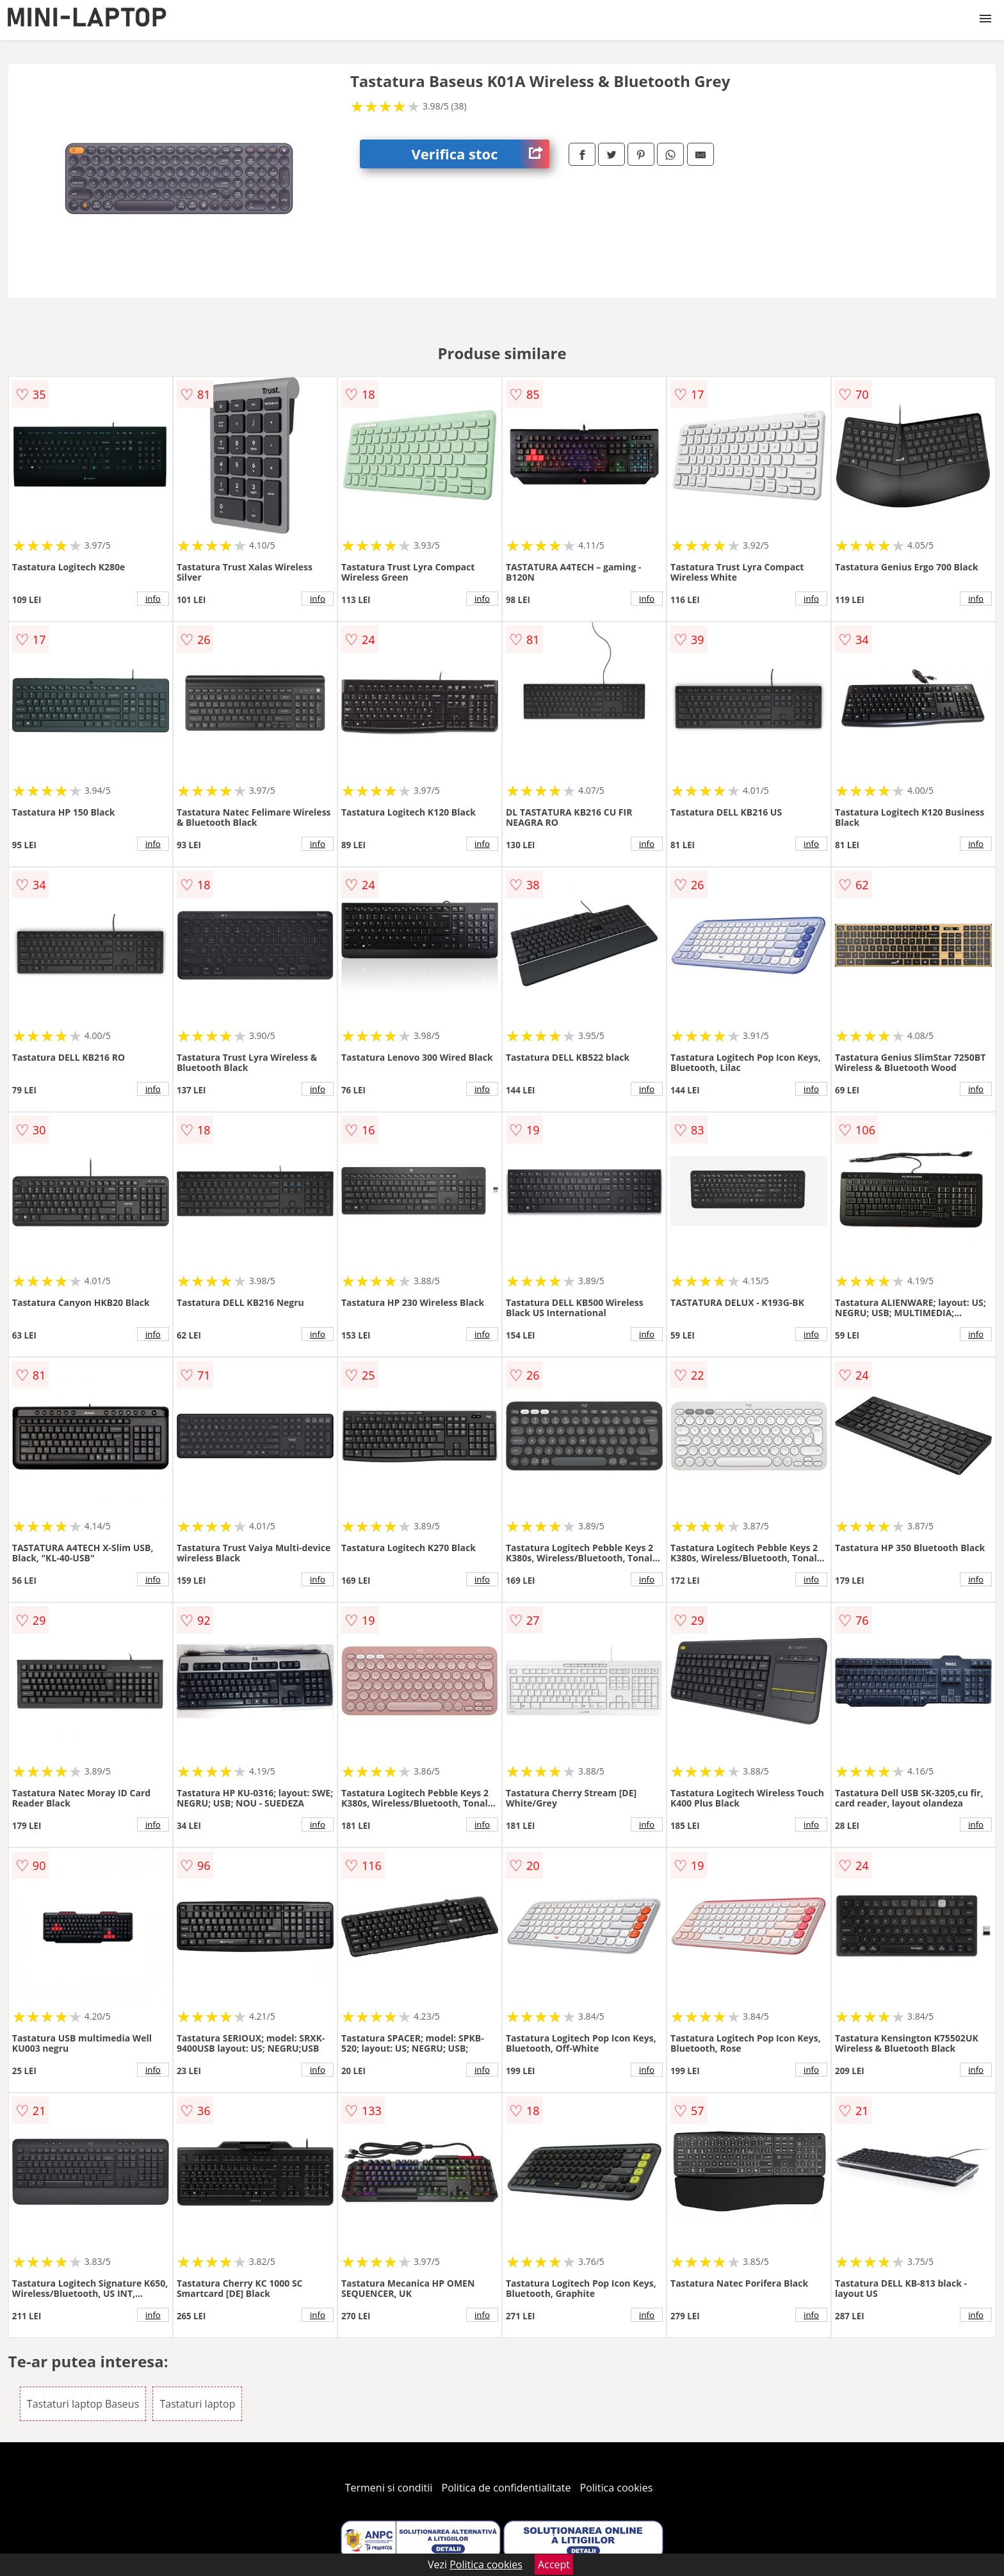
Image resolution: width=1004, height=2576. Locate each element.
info (153, 598)
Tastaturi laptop (197, 2404)
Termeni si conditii (389, 2488)
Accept (554, 2564)
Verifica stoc (480, 154)
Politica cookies (616, 2488)
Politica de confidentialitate (506, 2488)
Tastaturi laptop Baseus (83, 2404)
